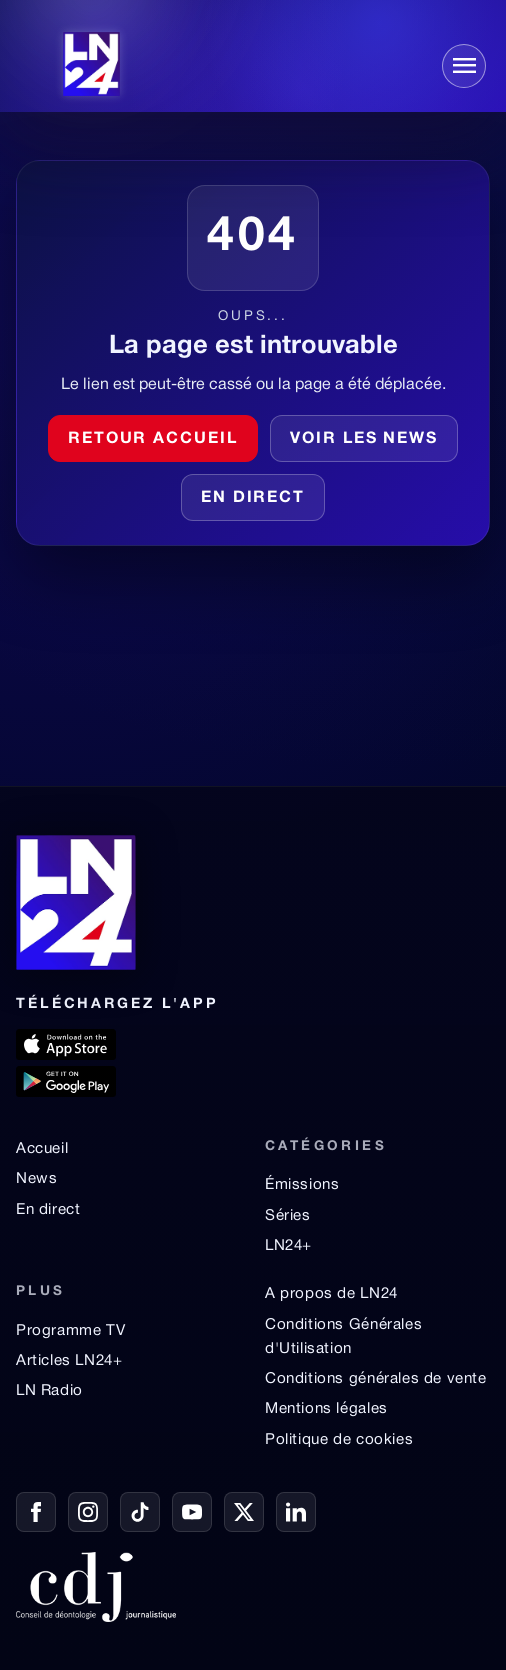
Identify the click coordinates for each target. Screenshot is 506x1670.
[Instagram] (88, 1512)
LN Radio (49, 1391)
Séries (288, 1216)
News (36, 1179)
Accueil (42, 1149)
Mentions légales (326, 1409)
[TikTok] (140, 1512)
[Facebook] (36, 1512)
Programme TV (70, 1331)
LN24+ (288, 1246)
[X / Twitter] (244, 1512)
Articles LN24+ (69, 1361)
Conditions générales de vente (376, 1379)
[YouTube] (192, 1512)
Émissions (302, 1185)
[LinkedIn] (296, 1512)
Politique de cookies (339, 1440)
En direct (253, 498)
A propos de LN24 (331, 1294)
